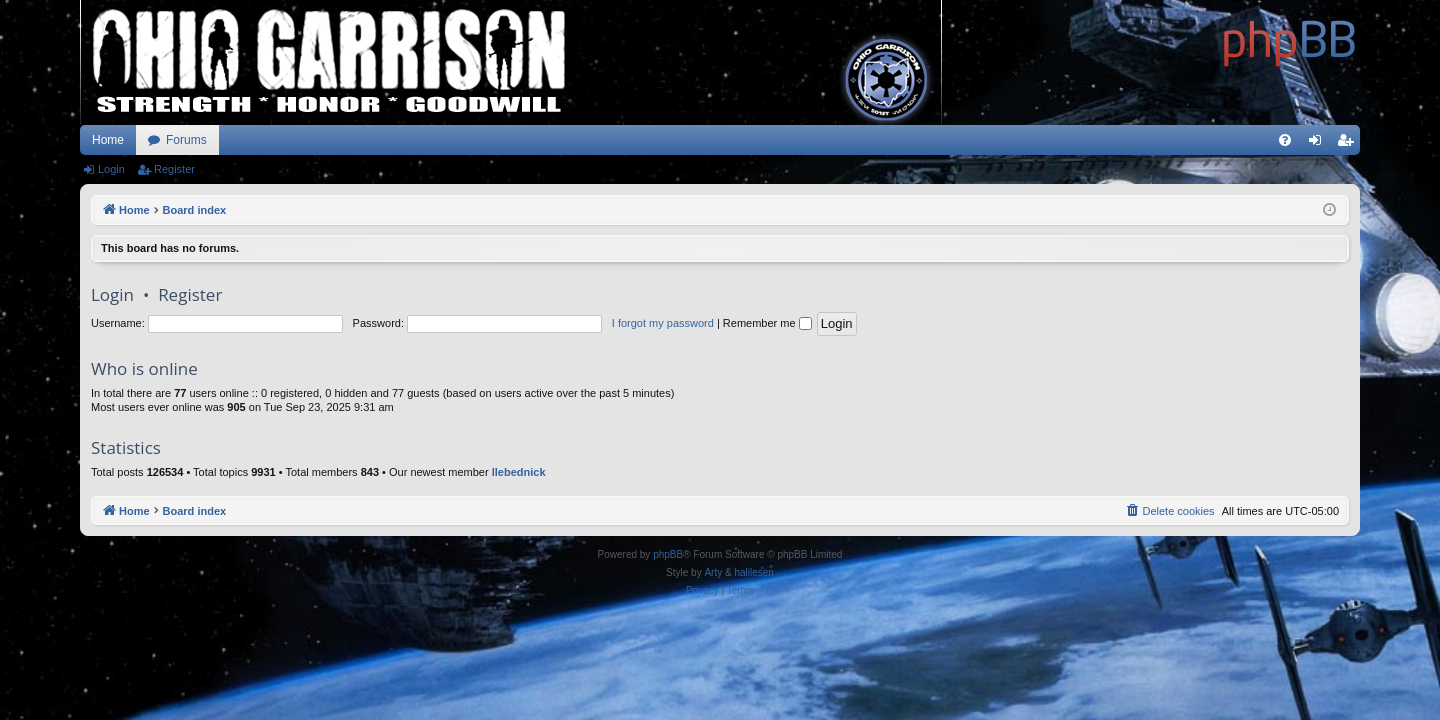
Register (174, 169)
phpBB (668, 554)
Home (108, 140)
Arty (713, 572)
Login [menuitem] (1319, 144)
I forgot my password (663, 323)
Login (111, 169)
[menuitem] (1285, 140)
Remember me (767, 323)
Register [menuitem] (1349, 144)
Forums (186, 140)
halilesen (753, 572)
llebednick (519, 472)
